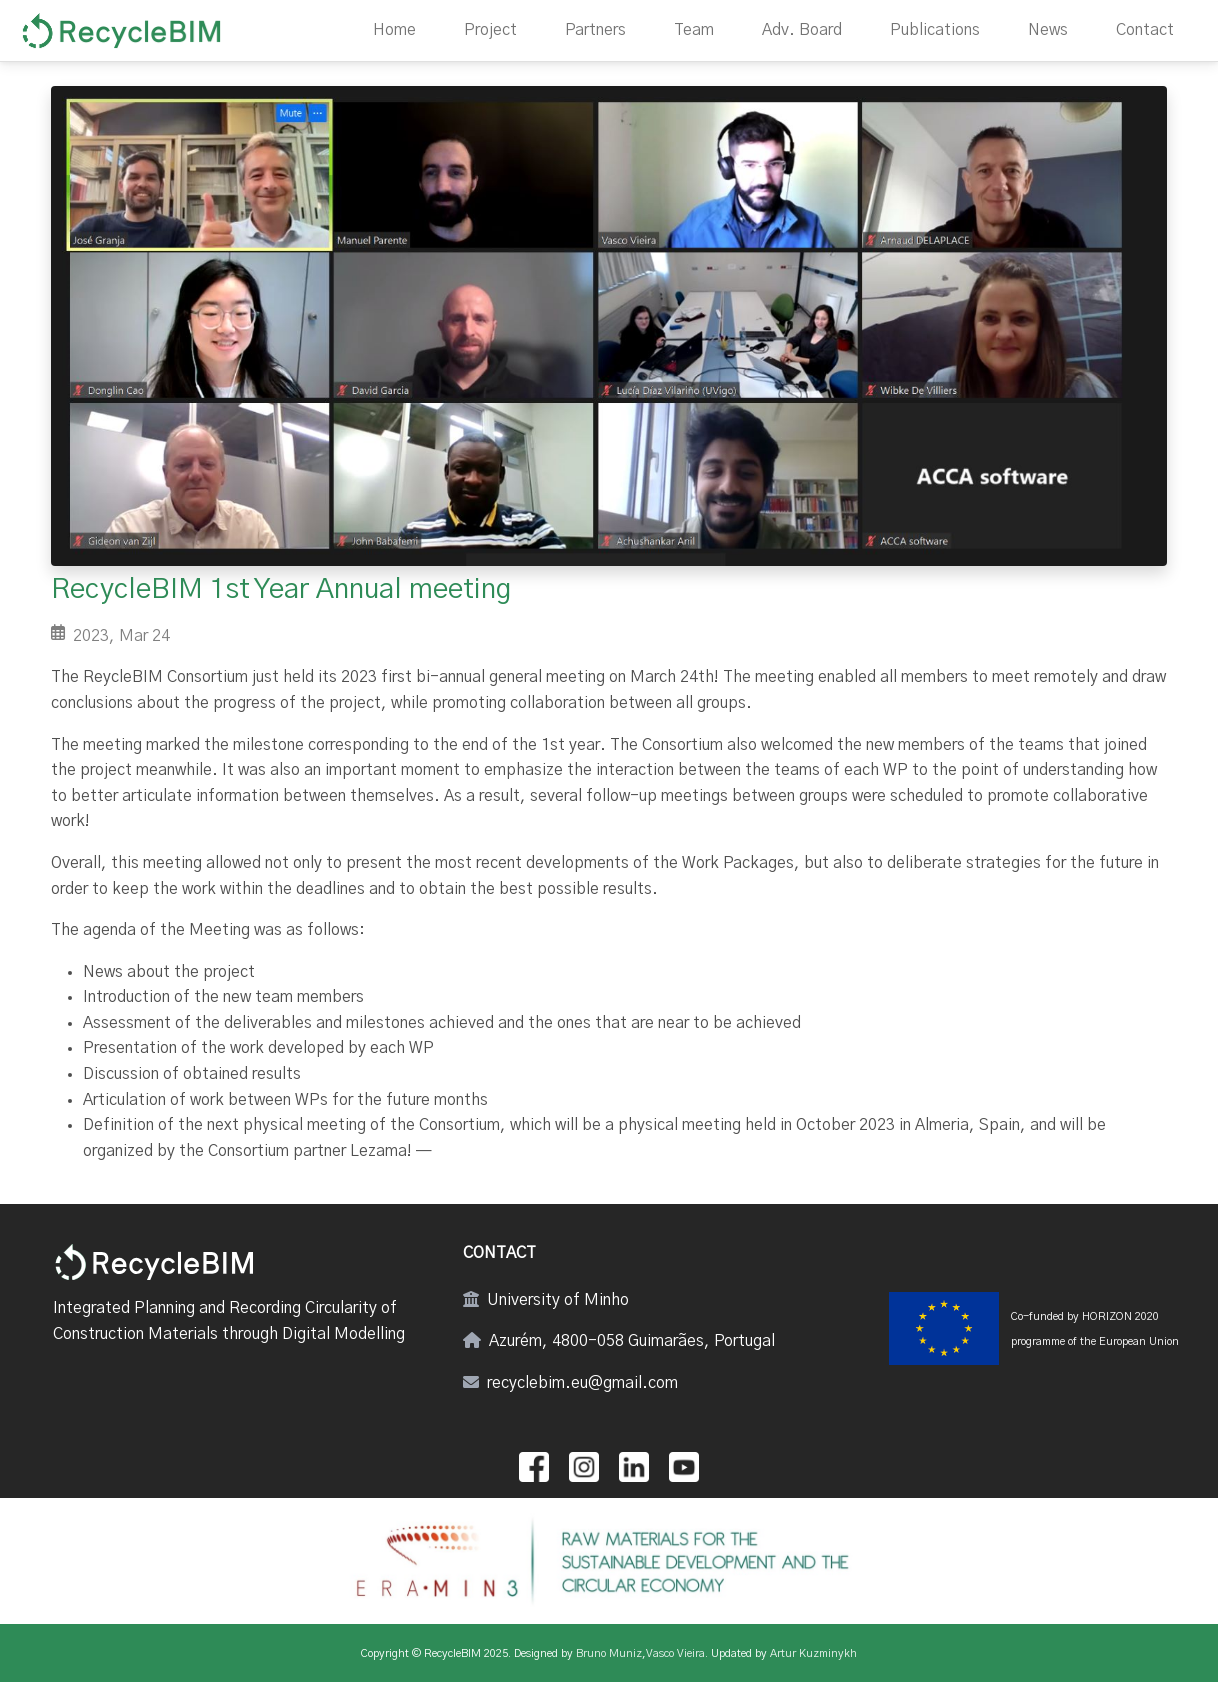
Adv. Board (802, 30)
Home (394, 30)
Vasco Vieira (675, 1653)
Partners (595, 30)
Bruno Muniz (609, 1653)
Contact (1145, 30)
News (1048, 30)
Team (694, 30)
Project (490, 30)
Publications (935, 30)
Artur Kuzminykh (813, 1653)
